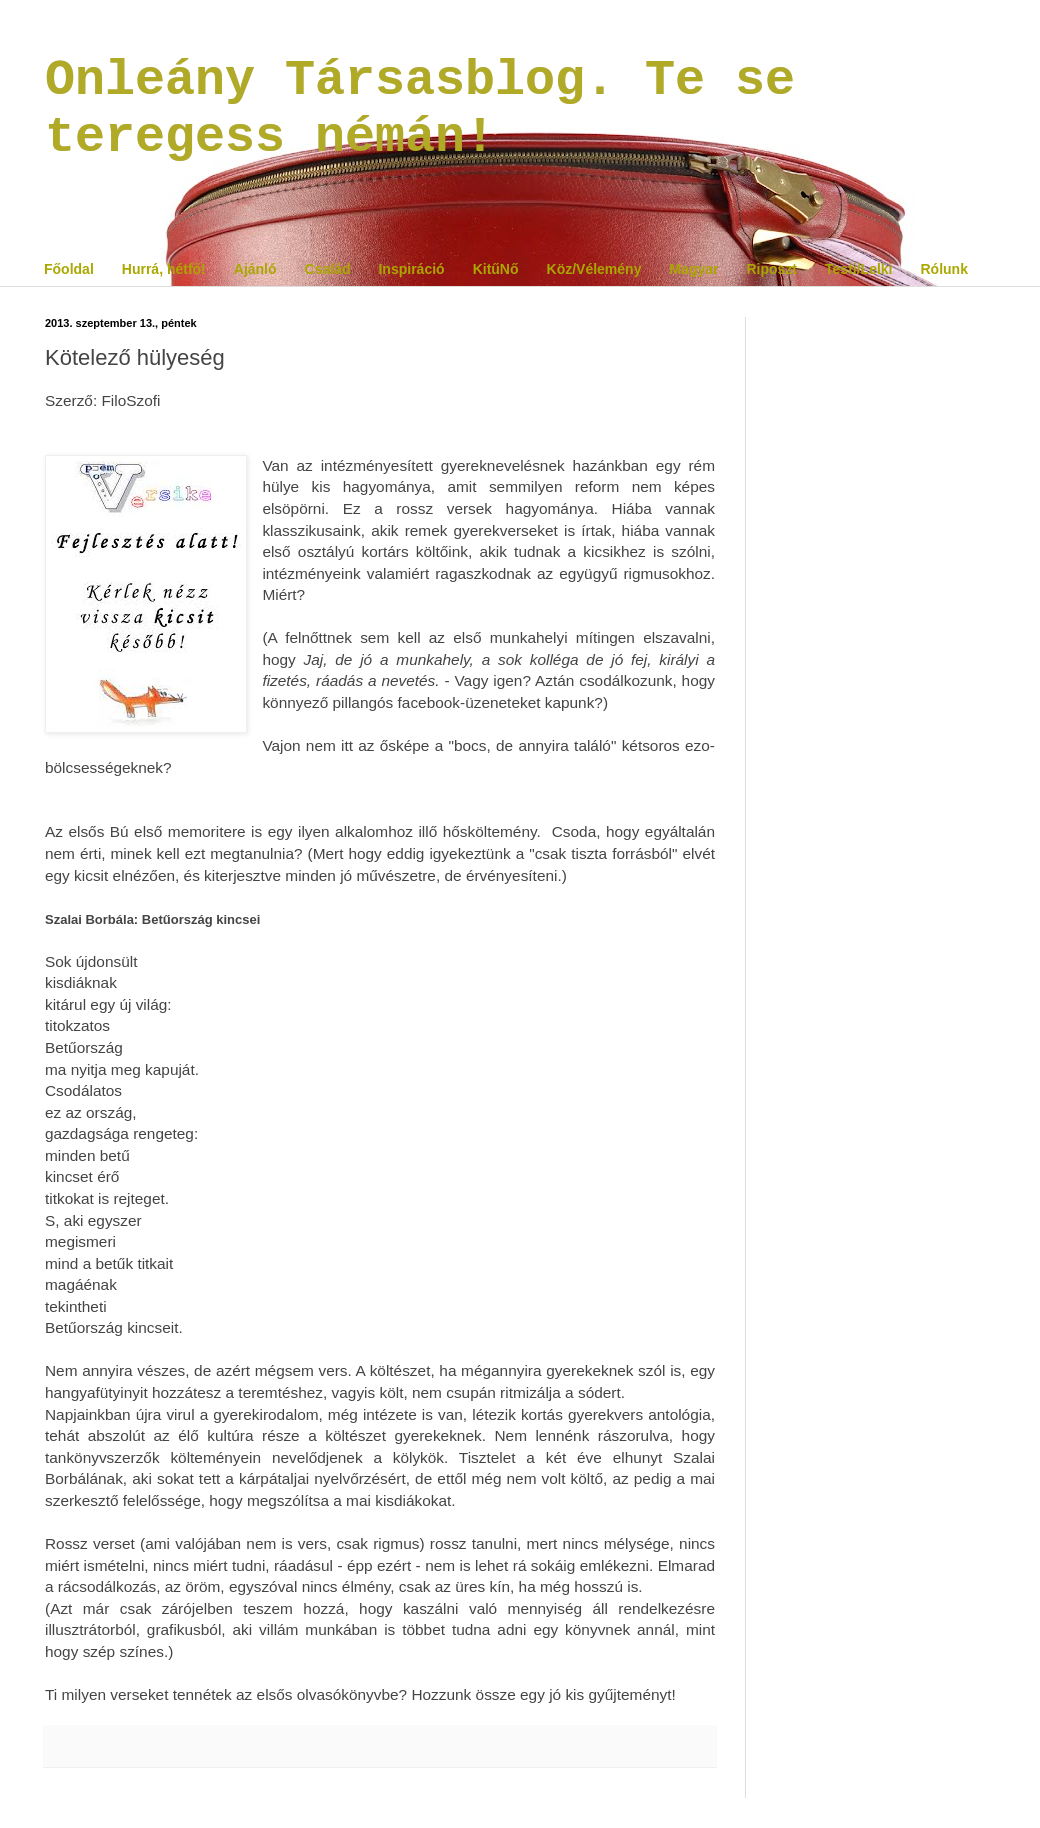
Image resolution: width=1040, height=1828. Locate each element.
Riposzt (771, 269)
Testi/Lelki (858, 269)
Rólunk (943, 269)
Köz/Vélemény (594, 269)
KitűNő (496, 269)
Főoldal (69, 269)
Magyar (693, 269)
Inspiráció (411, 269)
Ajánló (255, 269)
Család (328, 269)
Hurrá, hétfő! (164, 269)
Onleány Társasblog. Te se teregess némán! (420, 109)
